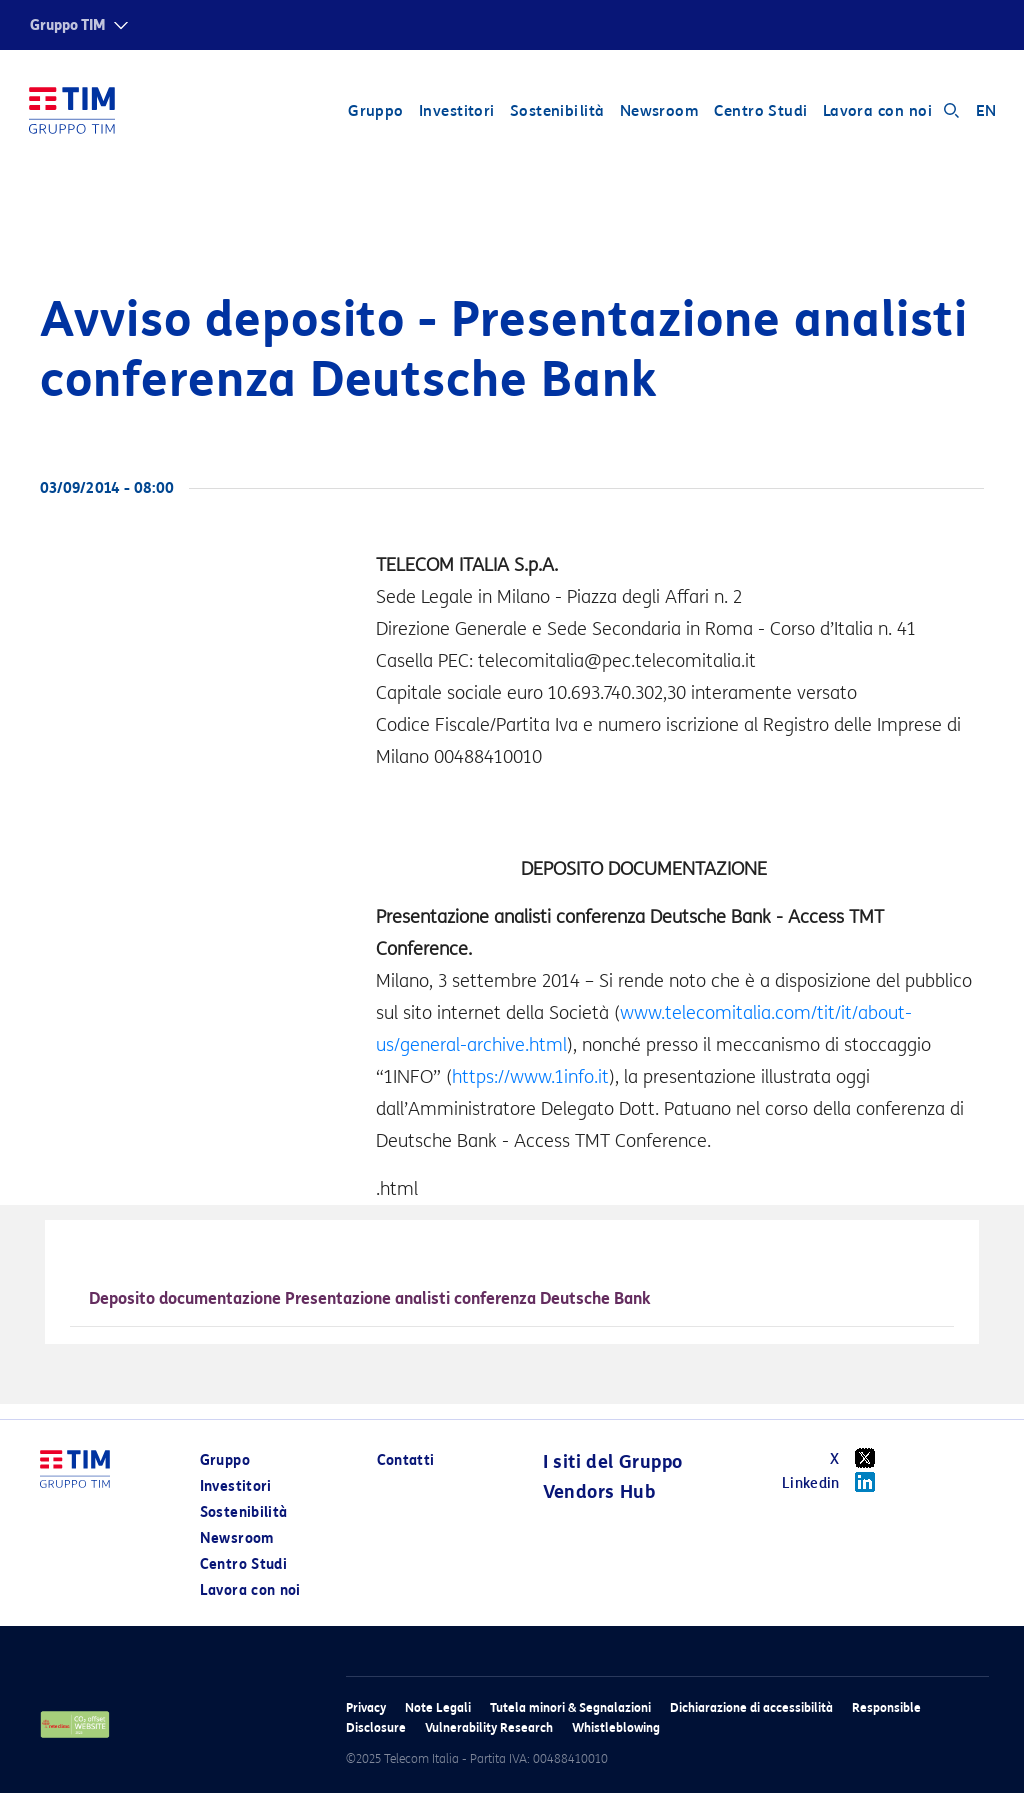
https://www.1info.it (530, 1077)
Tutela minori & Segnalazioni (570, 1707)
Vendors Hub (599, 1492)
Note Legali (438, 1707)
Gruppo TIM (68, 25)
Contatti (406, 1460)
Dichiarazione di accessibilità (751, 1707)
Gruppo (375, 112)
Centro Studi (759, 112)
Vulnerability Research (489, 1727)
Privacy (366, 1707)
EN (985, 112)
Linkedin (835, 1482)
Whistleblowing (616, 1727)
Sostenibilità (556, 112)
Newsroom (659, 112)
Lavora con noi (876, 112)
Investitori (456, 112)
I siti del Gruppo (613, 1462)
